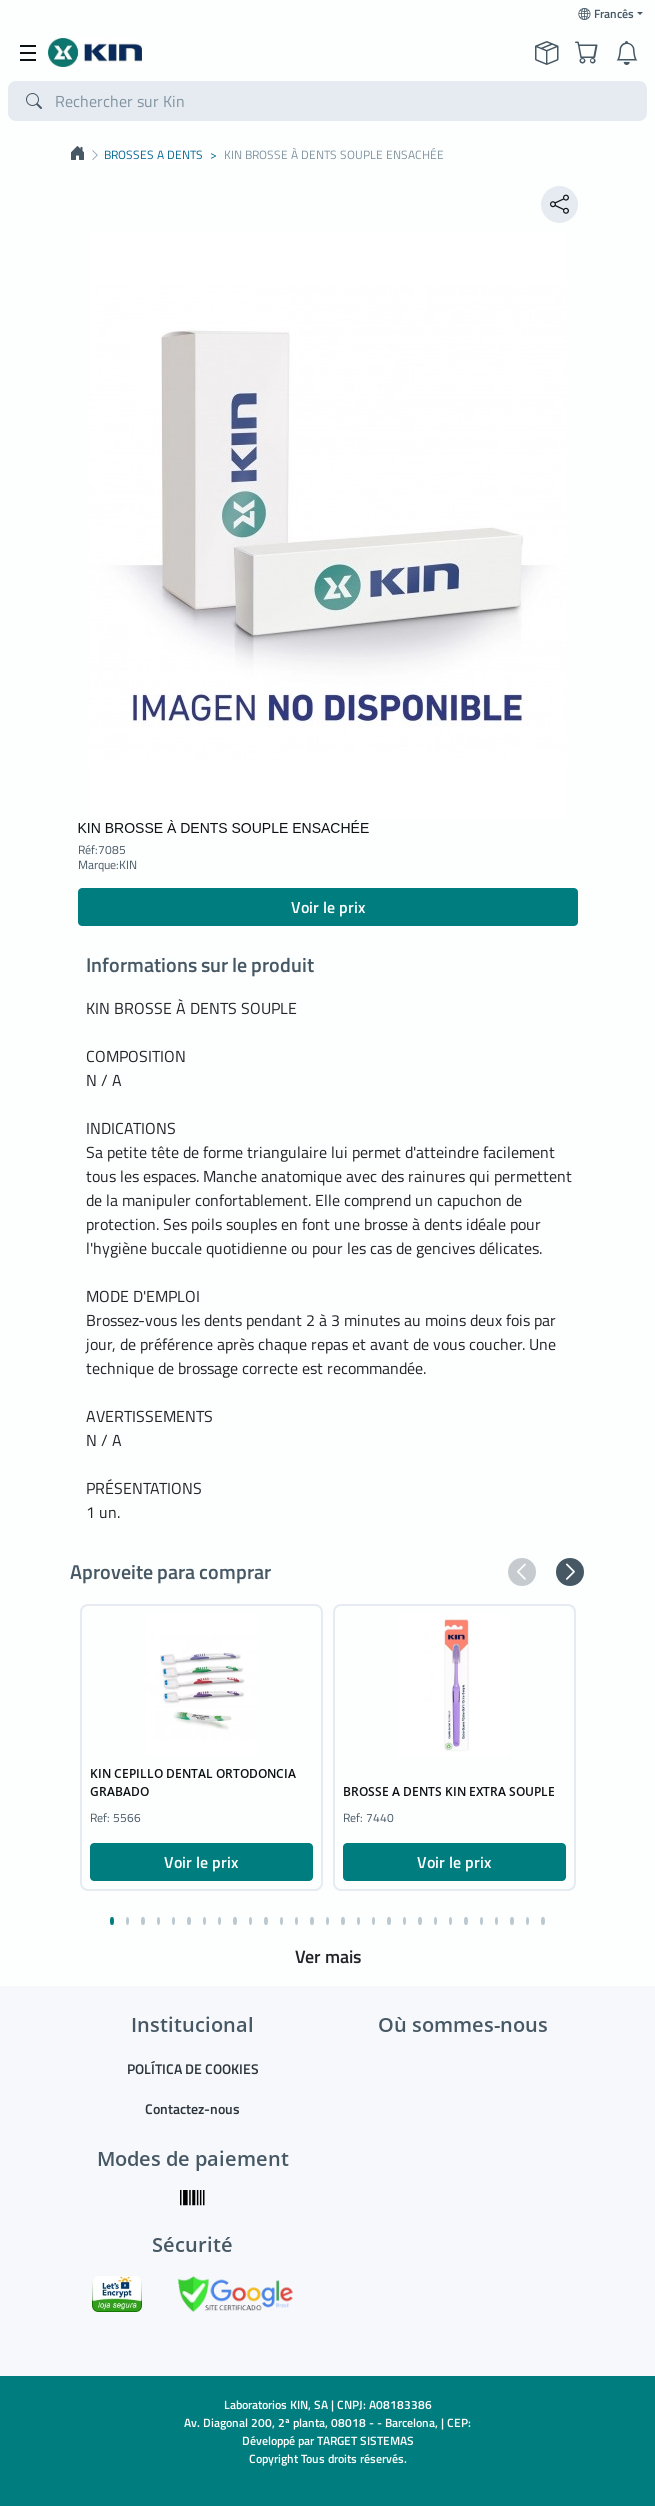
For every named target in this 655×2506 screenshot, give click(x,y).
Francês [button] (606, 14)
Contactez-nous (192, 2108)
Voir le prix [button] (328, 907)
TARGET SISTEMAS (365, 2440)
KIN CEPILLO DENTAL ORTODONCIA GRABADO (193, 1782)
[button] (522, 1572)
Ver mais (328, 1956)
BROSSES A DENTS (153, 155)
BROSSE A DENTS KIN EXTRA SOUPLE (449, 1791)
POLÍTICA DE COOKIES (193, 2068)
